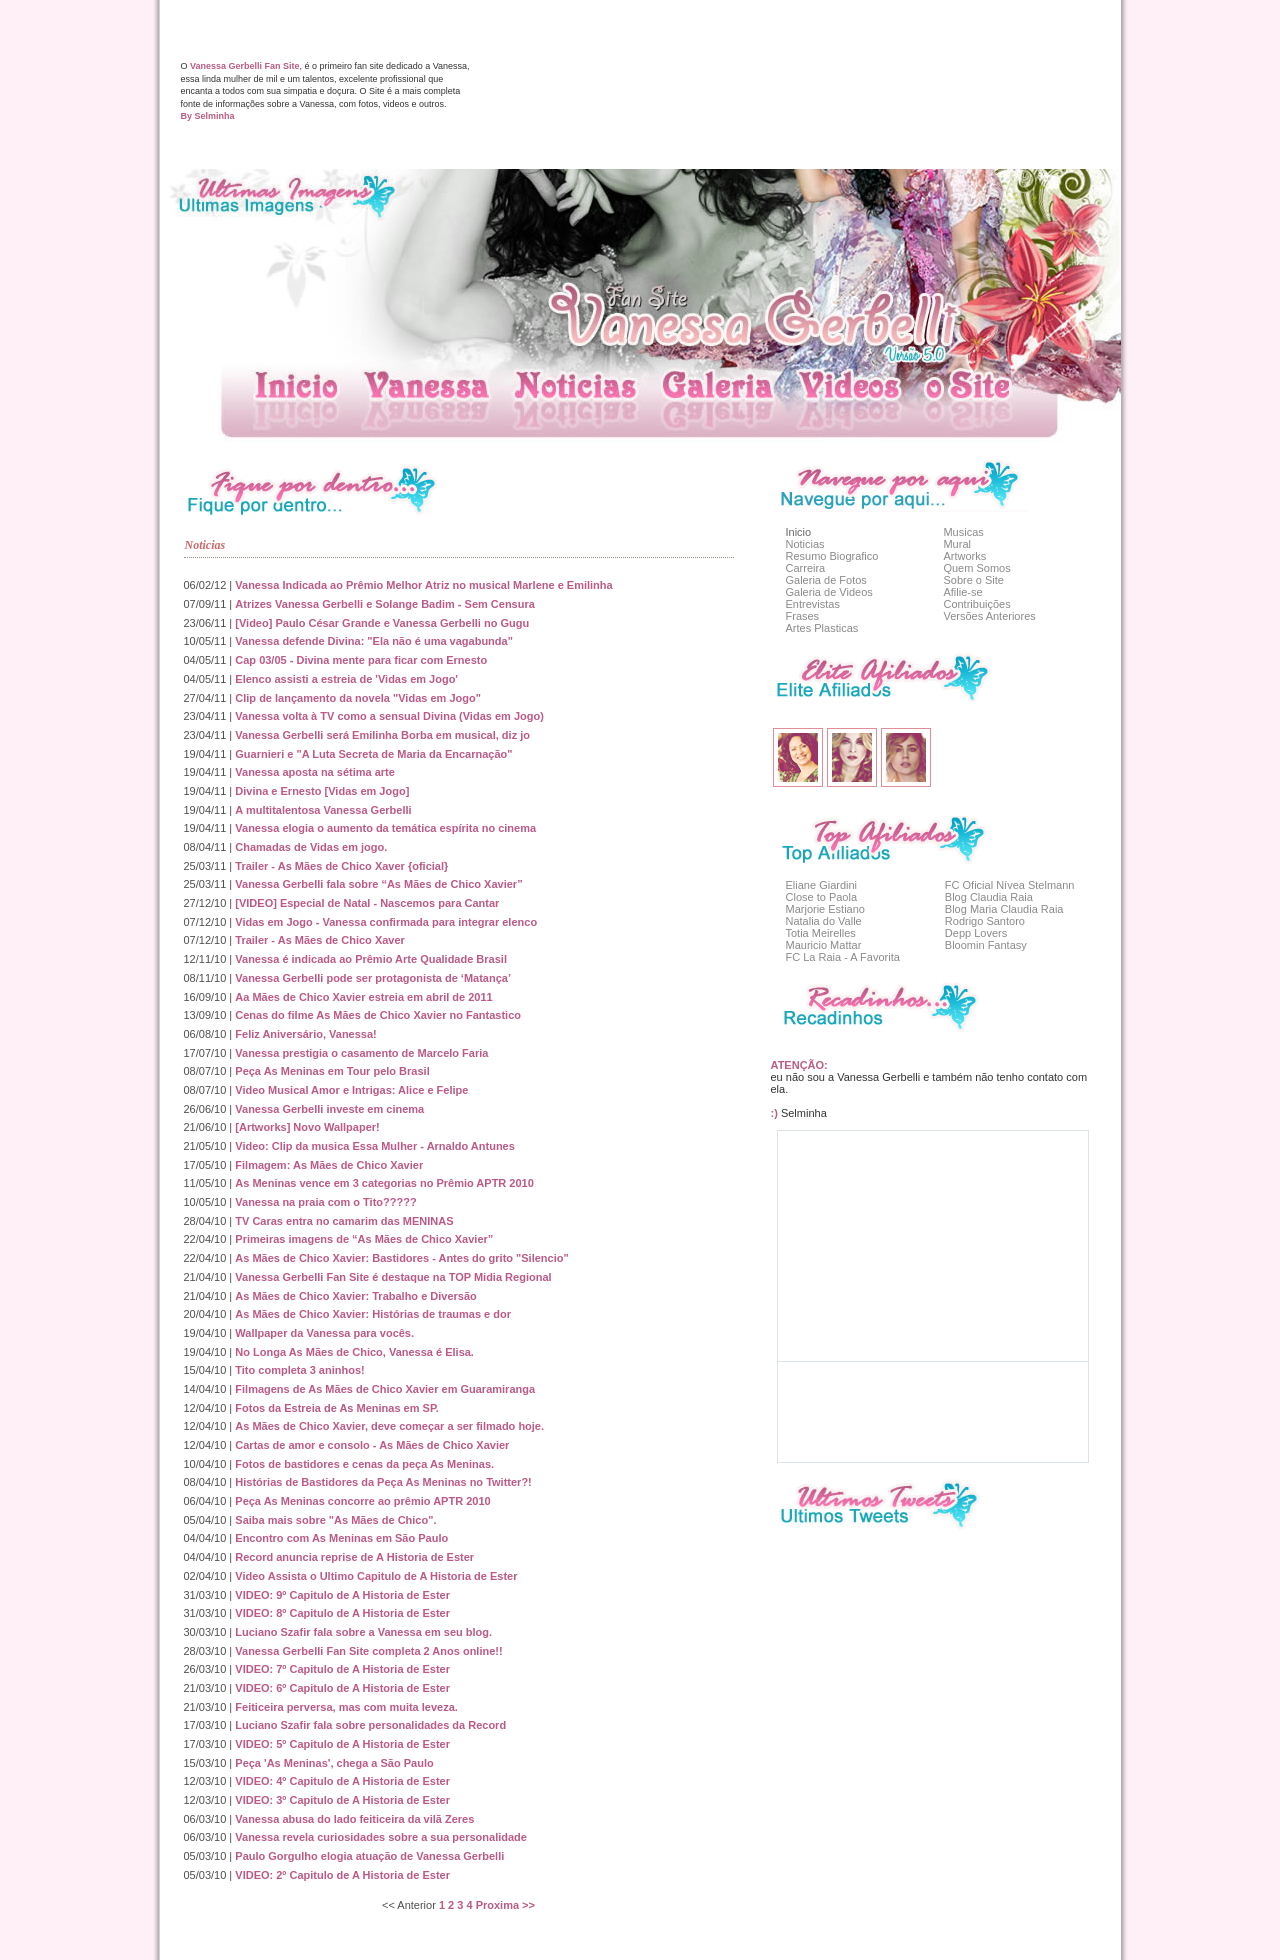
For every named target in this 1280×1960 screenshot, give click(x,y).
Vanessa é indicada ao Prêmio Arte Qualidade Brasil (371, 959)
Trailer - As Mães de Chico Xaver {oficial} (341, 866)
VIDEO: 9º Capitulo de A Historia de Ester (342, 1595)
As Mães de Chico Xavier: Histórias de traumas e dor (373, 1314)
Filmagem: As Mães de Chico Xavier (329, 1165)
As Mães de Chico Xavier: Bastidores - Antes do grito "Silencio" (401, 1258)
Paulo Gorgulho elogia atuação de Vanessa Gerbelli (369, 1856)
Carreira (806, 568)
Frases (803, 616)
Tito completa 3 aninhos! (299, 1370)
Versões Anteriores (989, 616)
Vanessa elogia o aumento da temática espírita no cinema (385, 828)
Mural (957, 544)
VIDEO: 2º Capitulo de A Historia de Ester (342, 1875)
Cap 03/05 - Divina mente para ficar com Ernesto (361, 660)
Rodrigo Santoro (985, 921)
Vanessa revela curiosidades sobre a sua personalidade (381, 1837)
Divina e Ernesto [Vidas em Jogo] (322, 791)
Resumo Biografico (832, 556)
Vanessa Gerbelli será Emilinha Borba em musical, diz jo (382, 735)
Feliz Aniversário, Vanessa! (305, 1034)
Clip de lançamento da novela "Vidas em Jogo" (358, 698)
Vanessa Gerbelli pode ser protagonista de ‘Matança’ (373, 978)
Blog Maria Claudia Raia (1004, 909)
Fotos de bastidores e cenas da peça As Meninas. (364, 1464)
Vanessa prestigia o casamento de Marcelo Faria (361, 1053)
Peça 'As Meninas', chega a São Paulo (334, 1763)
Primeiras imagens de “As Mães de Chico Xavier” (364, 1239)
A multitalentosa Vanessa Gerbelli (323, 810)
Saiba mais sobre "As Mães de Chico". (335, 1520)
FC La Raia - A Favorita (843, 957)
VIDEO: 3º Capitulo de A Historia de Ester (342, 1800)
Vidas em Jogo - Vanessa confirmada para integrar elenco (386, 922)
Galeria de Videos (829, 592)
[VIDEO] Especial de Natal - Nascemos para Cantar (367, 903)
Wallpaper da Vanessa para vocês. (324, 1333)
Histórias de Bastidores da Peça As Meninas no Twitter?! (383, 1482)
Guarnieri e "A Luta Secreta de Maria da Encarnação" (373, 754)
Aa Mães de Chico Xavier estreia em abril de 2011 (363, 997)
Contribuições (976, 604)
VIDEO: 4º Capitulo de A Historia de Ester (342, 1781)
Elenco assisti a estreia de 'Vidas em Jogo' (346, 679)
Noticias (805, 544)
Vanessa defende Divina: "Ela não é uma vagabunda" (374, 641)
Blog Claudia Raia (989, 897)
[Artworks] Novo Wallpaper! (307, 1127)
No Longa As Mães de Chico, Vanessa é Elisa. (354, 1352)
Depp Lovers (976, 933)
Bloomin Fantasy (986, 945)
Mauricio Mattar (824, 945)
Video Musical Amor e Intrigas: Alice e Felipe (351, 1090)
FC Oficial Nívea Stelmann (1010, 885)
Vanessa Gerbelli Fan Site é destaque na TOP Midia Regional (393, 1277)
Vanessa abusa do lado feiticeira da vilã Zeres (354, 1819)
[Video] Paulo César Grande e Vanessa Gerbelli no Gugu (382, 623)
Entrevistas (813, 604)
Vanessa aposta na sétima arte (315, 772)
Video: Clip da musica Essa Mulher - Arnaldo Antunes (375, 1146)
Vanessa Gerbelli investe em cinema (329, 1109)
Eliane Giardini (822, 885)
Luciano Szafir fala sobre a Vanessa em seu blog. (363, 1632)
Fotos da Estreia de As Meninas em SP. (337, 1408)
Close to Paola (822, 897)
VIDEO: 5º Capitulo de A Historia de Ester (342, 1744)
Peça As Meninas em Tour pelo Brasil (332, 1071)
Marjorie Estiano (825, 909)
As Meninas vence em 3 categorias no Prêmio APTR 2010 (384, 1183)
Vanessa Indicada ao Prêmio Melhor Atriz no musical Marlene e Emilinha (423, 585)
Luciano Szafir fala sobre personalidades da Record (370, 1725)
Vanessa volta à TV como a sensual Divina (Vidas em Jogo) (389, 716)
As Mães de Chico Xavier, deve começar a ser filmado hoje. (389, 1426)
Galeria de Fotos (826, 580)
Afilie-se (962, 592)
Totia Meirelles (821, 933)
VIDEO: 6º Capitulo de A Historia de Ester (342, 1688)
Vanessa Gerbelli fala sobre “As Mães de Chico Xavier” (378, 884)
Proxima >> (505, 1905)
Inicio (799, 532)
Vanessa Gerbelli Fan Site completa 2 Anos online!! (368, 1651)
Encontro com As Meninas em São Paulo (341, 1538)
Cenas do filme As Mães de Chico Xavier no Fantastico (378, 1015)
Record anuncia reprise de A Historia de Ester (354, 1557)
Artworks (964, 556)
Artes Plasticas (822, 628)
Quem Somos (976, 568)
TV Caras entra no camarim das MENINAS (344, 1221)
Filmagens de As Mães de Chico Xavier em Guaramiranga (385, 1389)
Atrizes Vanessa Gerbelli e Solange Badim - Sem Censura (385, 604)
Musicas (963, 532)
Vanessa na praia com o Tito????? (325, 1202)
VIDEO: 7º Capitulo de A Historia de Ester (342, 1669)
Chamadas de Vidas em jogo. (311, 847)
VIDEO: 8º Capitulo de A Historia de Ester (342, 1613)
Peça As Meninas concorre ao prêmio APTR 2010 (362, 1501)
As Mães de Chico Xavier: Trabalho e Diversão (355, 1296)
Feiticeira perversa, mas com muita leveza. (346, 1707)
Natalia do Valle (824, 921)
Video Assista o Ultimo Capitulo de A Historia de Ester (376, 1576)
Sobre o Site (973, 580)
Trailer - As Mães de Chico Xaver (320, 940)
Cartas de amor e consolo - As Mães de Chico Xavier (372, 1445)
